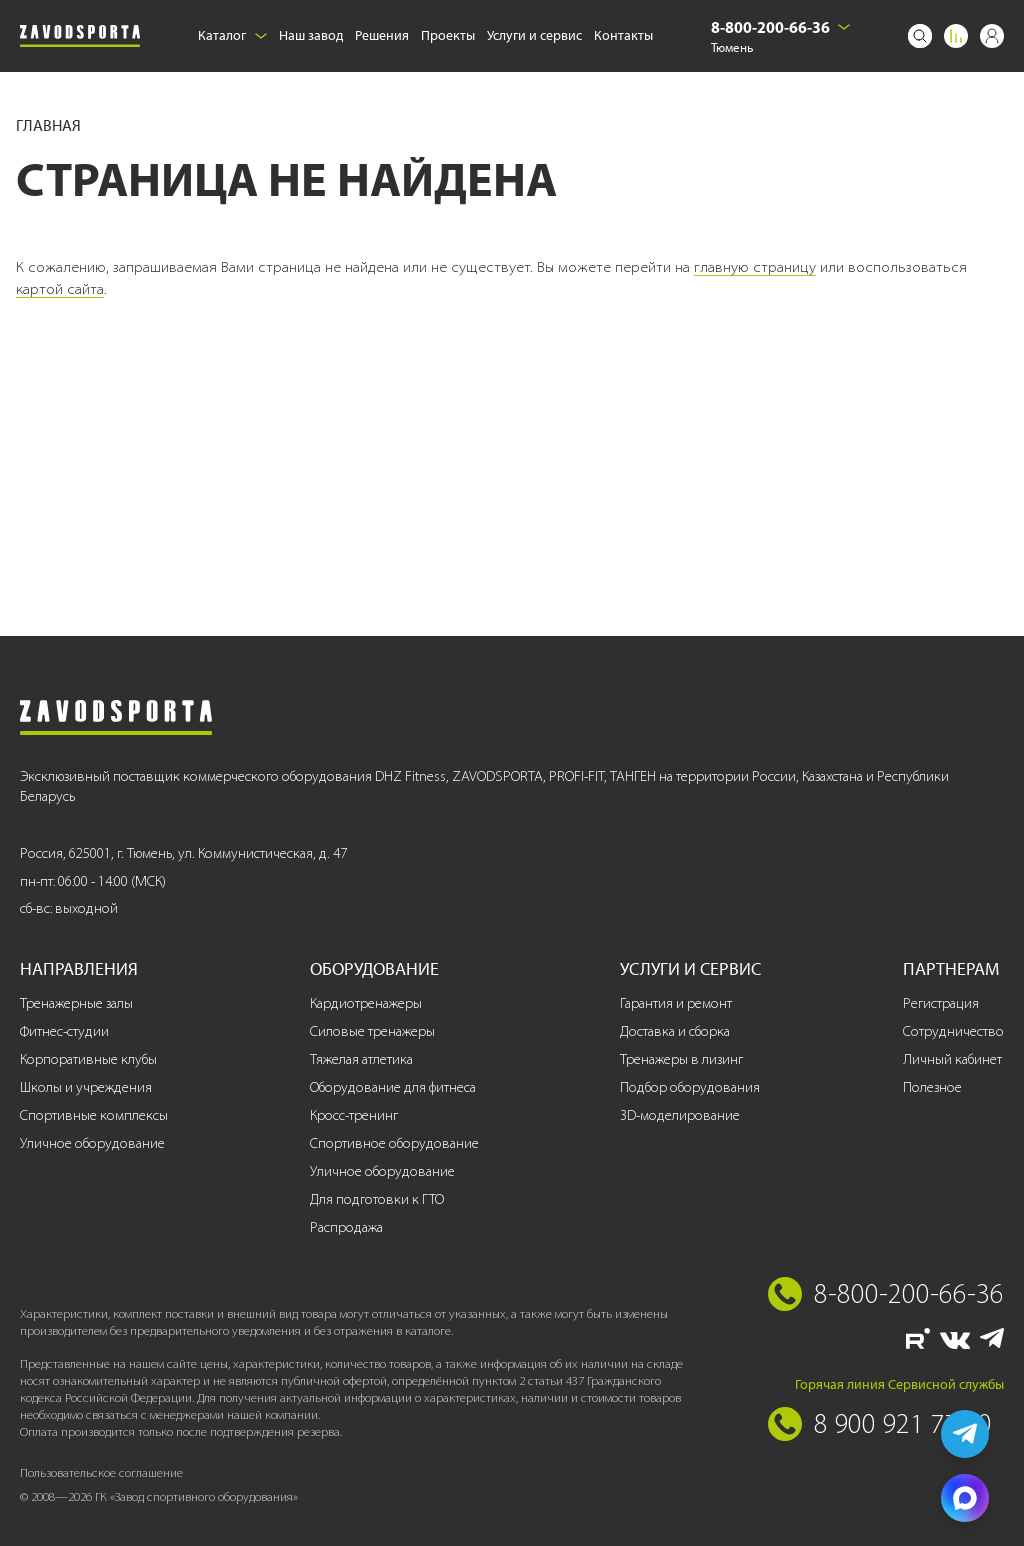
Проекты (448, 35)
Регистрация (941, 1003)
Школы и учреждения (86, 1087)
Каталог (232, 35)
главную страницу (755, 267)
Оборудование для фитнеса (393, 1087)
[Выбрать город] (844, 27)
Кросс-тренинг (354, 1115)
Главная (48, 125)
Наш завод (311, 35)
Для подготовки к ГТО (377, 1199)
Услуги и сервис (534, 35)
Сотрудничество (953, 1031)
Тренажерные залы (76, 1003)
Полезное (932, 1087)
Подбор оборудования (690, 1087)
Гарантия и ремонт (676, 1003)
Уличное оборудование (92, 1143)
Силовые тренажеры (372, 1031)
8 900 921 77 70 (903, 1423)
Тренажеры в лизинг (681, 1059)
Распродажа (346, 1227)
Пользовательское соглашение (101, 1472)
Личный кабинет (952, 1059)
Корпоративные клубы (88, 1059)
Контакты (623, 35)
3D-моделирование (680, 1115)
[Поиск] (920, 36)
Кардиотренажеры (366, 1003)
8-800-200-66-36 (770, 27)
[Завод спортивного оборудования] (80, 36)
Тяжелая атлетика (361, 1059)
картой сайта (60, 289)
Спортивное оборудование (394, 1143)
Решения (382, 35)
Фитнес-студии (64, 1031)
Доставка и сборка (675, 1031)
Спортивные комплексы (94, 1115)
